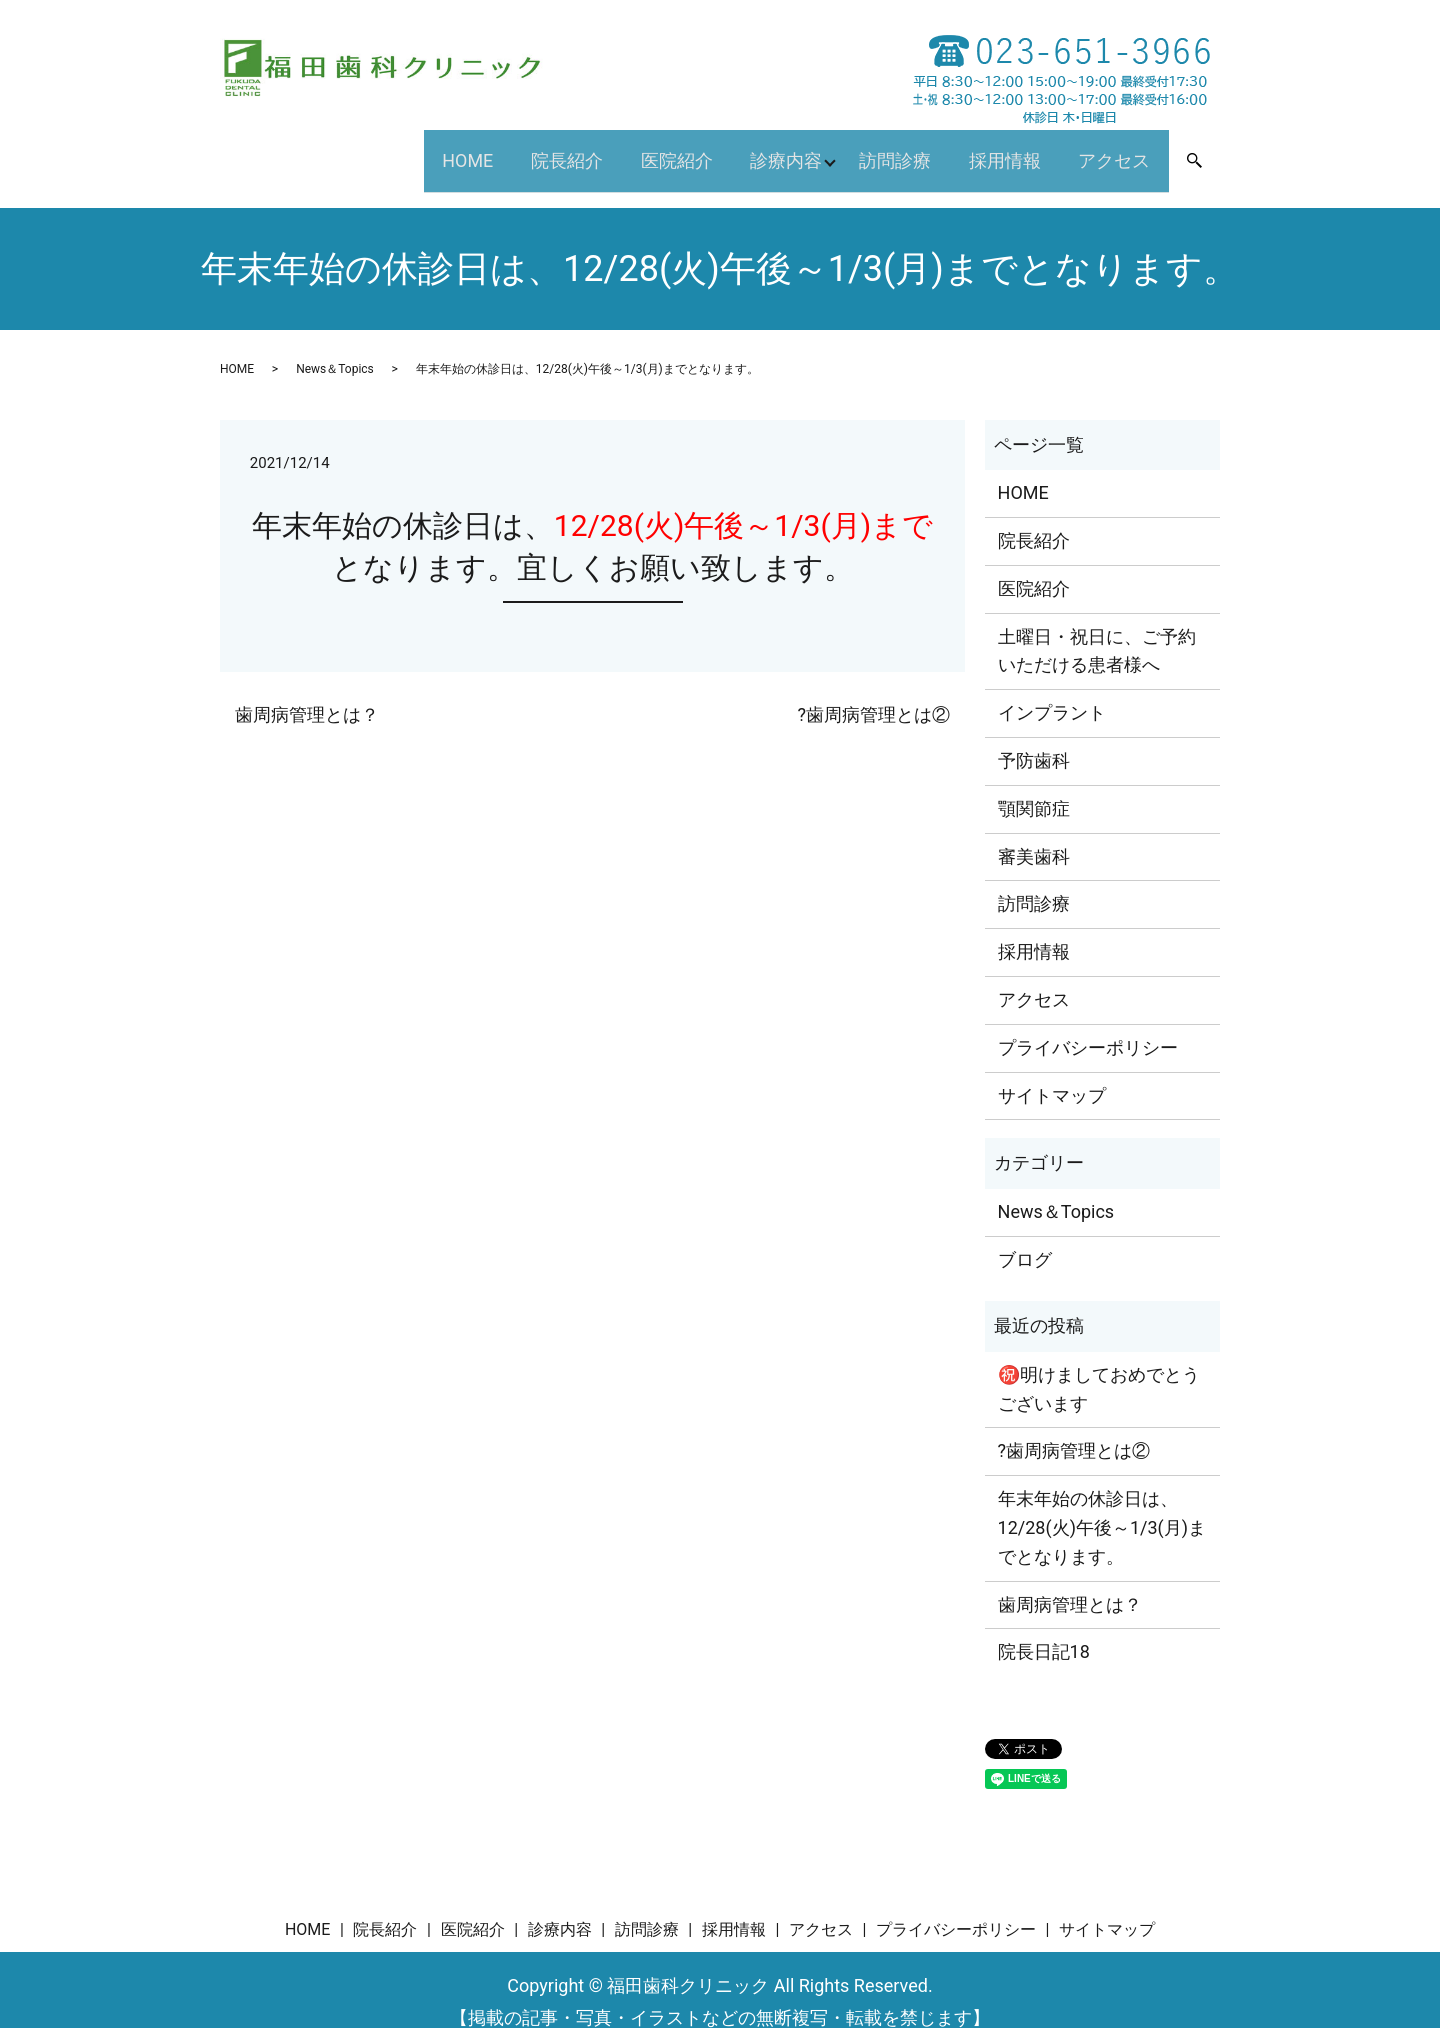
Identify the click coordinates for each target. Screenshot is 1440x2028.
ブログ (1025, 1234)
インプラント (1052, 688)
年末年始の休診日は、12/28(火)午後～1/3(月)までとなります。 (1102, 1503)
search (1208, 151)
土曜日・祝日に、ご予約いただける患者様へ (1097, 626)
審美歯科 (1034, 831)
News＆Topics (335, 344)
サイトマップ (1052, 1070)
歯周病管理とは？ (307, 689)
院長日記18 (1044, 1627)
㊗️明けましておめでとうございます (1099, 1364)
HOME (414, 147)
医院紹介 (642, 147)
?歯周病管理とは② (873, 689)
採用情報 (991, 147)
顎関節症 (1034, 783)
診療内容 (761, 147)
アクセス (1110, 147)
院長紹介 (523, 147)
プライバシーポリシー (1088, 1022)
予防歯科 (1034, 735)
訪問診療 (872, 147)
